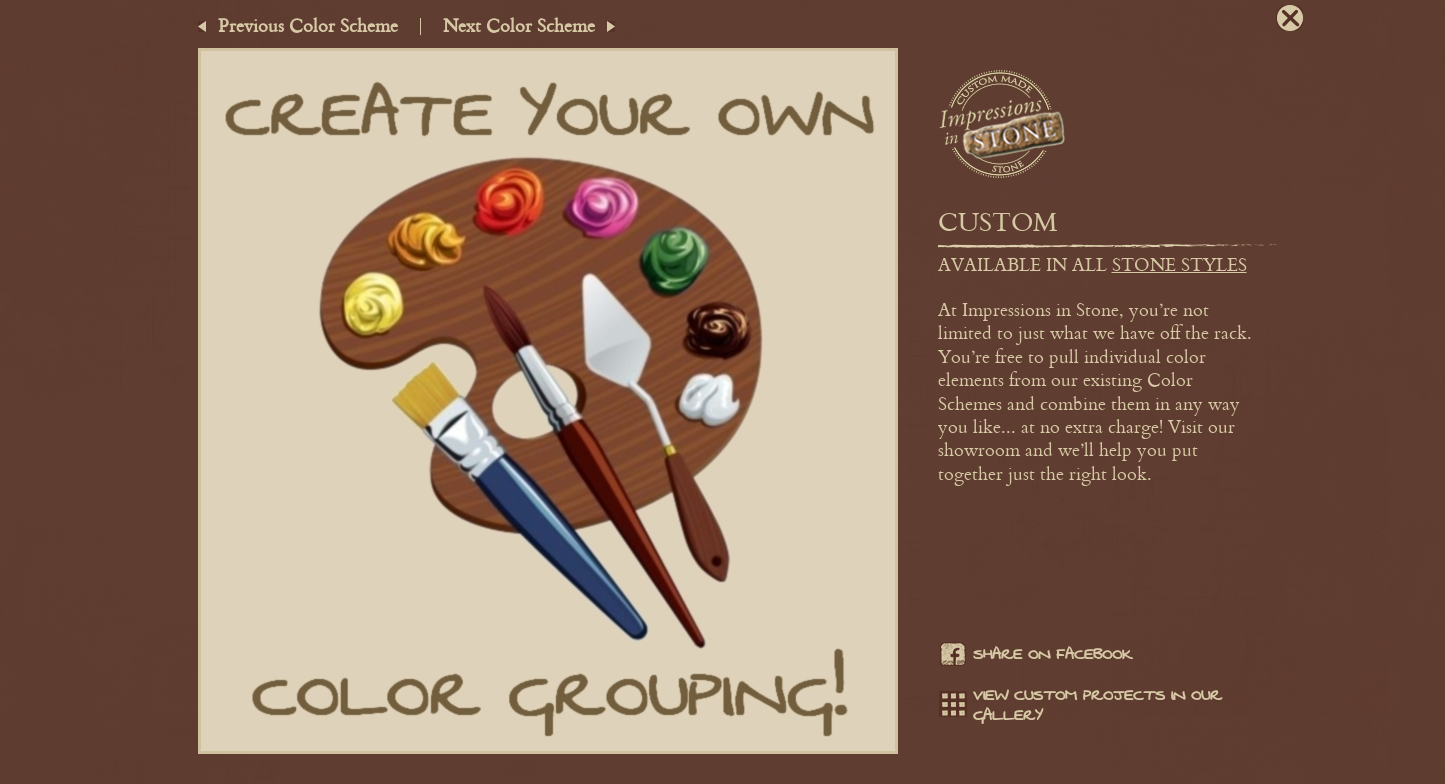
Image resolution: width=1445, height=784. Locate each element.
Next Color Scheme (519, 25)
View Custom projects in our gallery (1080, 706)
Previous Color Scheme (308, 25)
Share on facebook (1035, 657)
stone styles (1179, 264)
